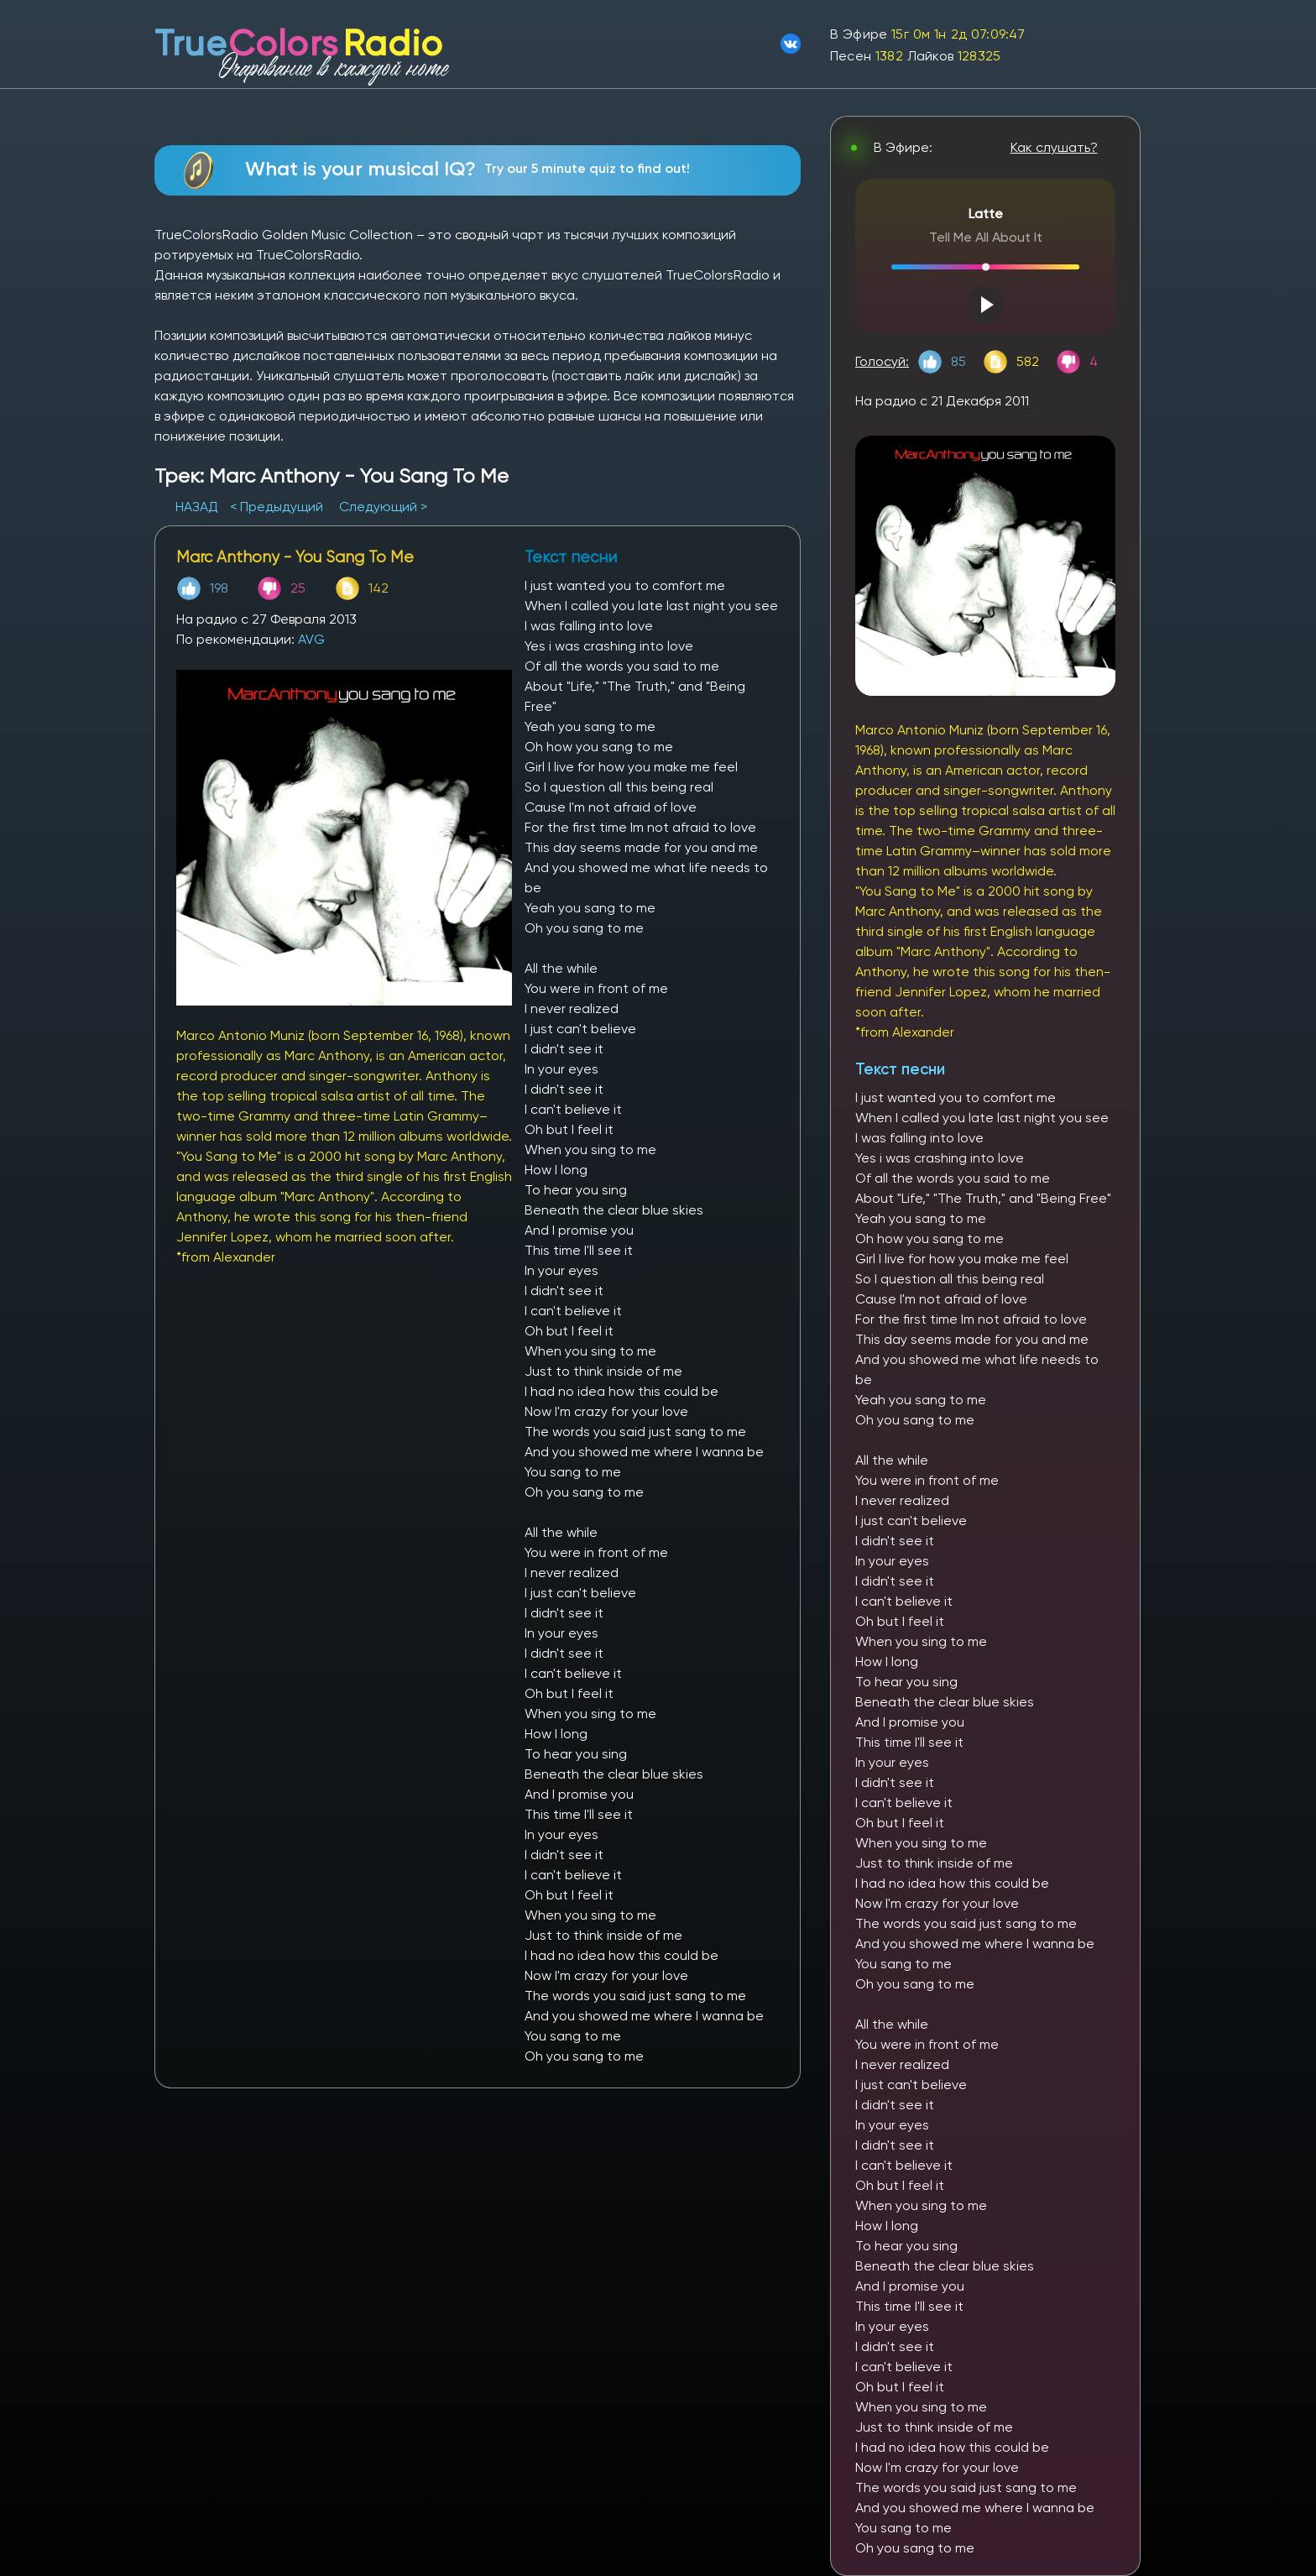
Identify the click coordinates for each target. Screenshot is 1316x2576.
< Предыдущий (276, 507)
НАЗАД (198, 507)
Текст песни (900, 1069)
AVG (311, 639)
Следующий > (383, 507)
